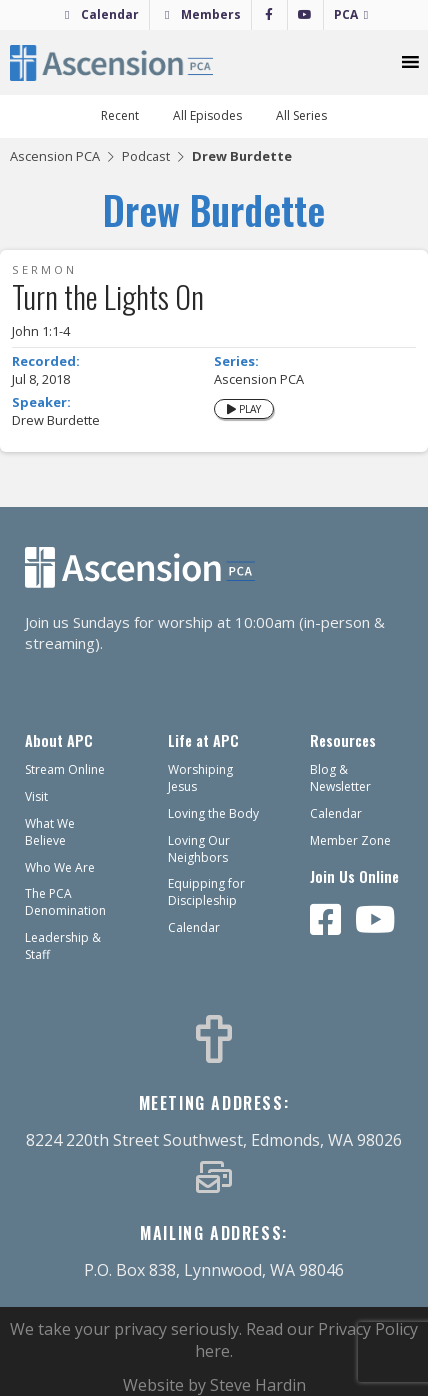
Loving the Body (213, 813)
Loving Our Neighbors (199, 849)
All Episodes (207, 115)
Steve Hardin (258, 1385)
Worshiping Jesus (200, 778)
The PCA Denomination (65, 902)
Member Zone (350, 840)
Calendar (110, 14)
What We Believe (50, 832)
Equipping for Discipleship (206, 892)
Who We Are (60, 867)
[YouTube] (305, 15)
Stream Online (65, 769)
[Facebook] (269, 15)
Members (211, 14)
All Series (301, 115)
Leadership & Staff (63, 946)
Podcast (146, 156)
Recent (120, 115)
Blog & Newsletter (340, 778)
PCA (346, 14)
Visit (36, 796)
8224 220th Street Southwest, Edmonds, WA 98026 (214, 1140)
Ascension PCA (55, 156)
